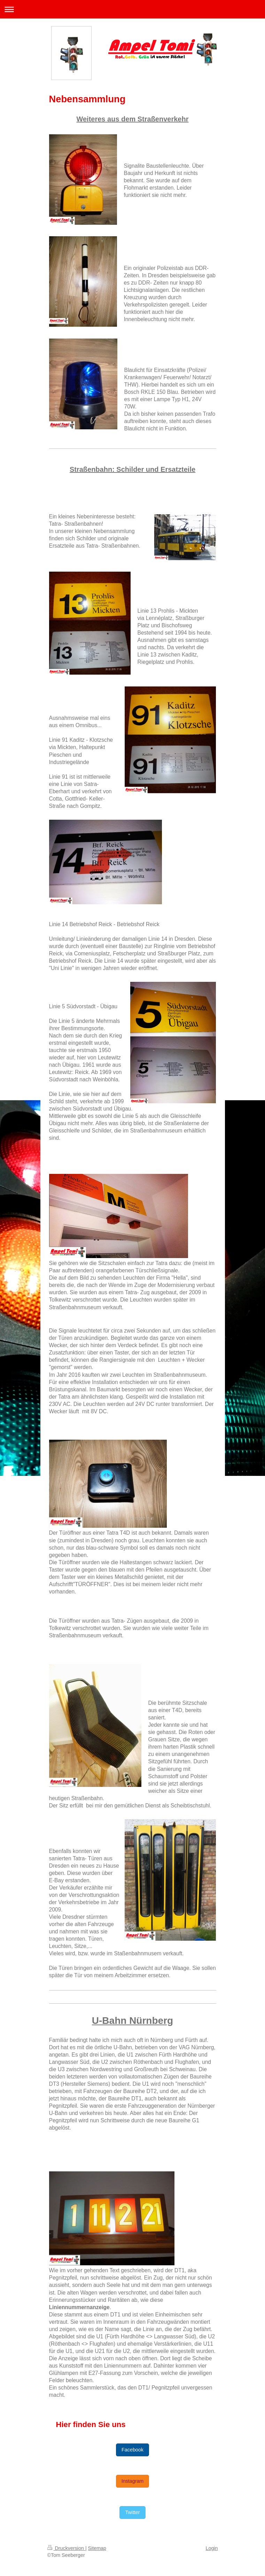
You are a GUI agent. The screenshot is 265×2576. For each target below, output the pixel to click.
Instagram (133, 2481)
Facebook (132, 2449)
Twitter (132, 2512)
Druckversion (66, 2548)
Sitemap (97, 2548)
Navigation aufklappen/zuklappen (132, 9)
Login (212, 2548)
